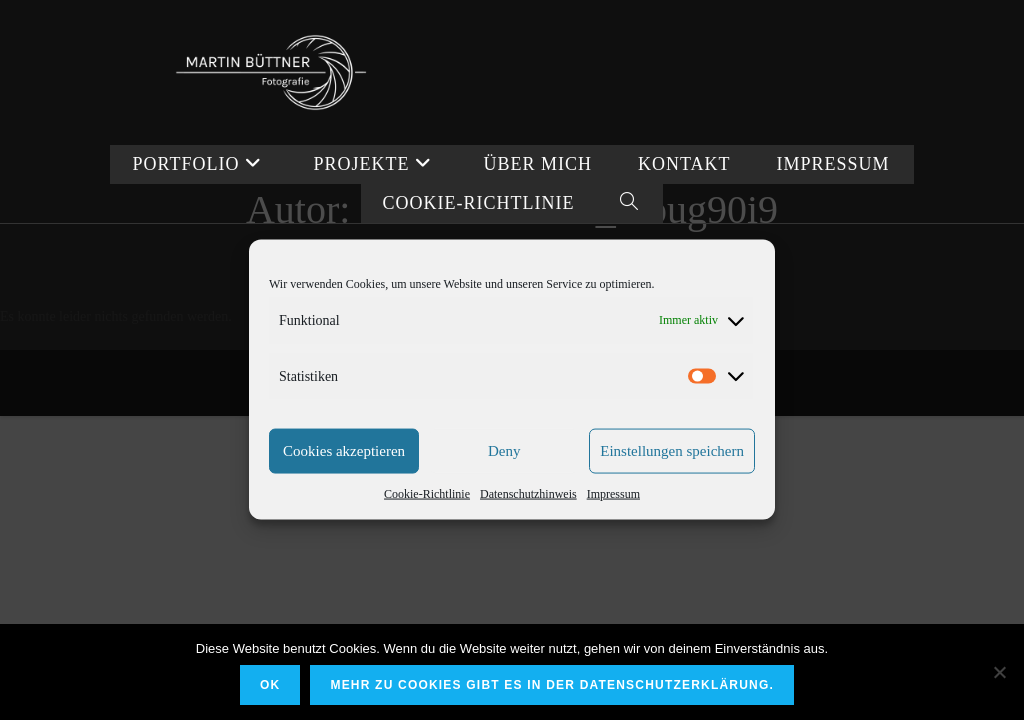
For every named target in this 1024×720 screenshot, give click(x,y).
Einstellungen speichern (672, 468)
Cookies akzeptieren (344, 468)
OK (270, 685)
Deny (504, 468)
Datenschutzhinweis (528, 511)
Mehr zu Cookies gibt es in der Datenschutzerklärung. (552, 685)
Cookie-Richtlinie (427, 511)
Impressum (613, 511)
